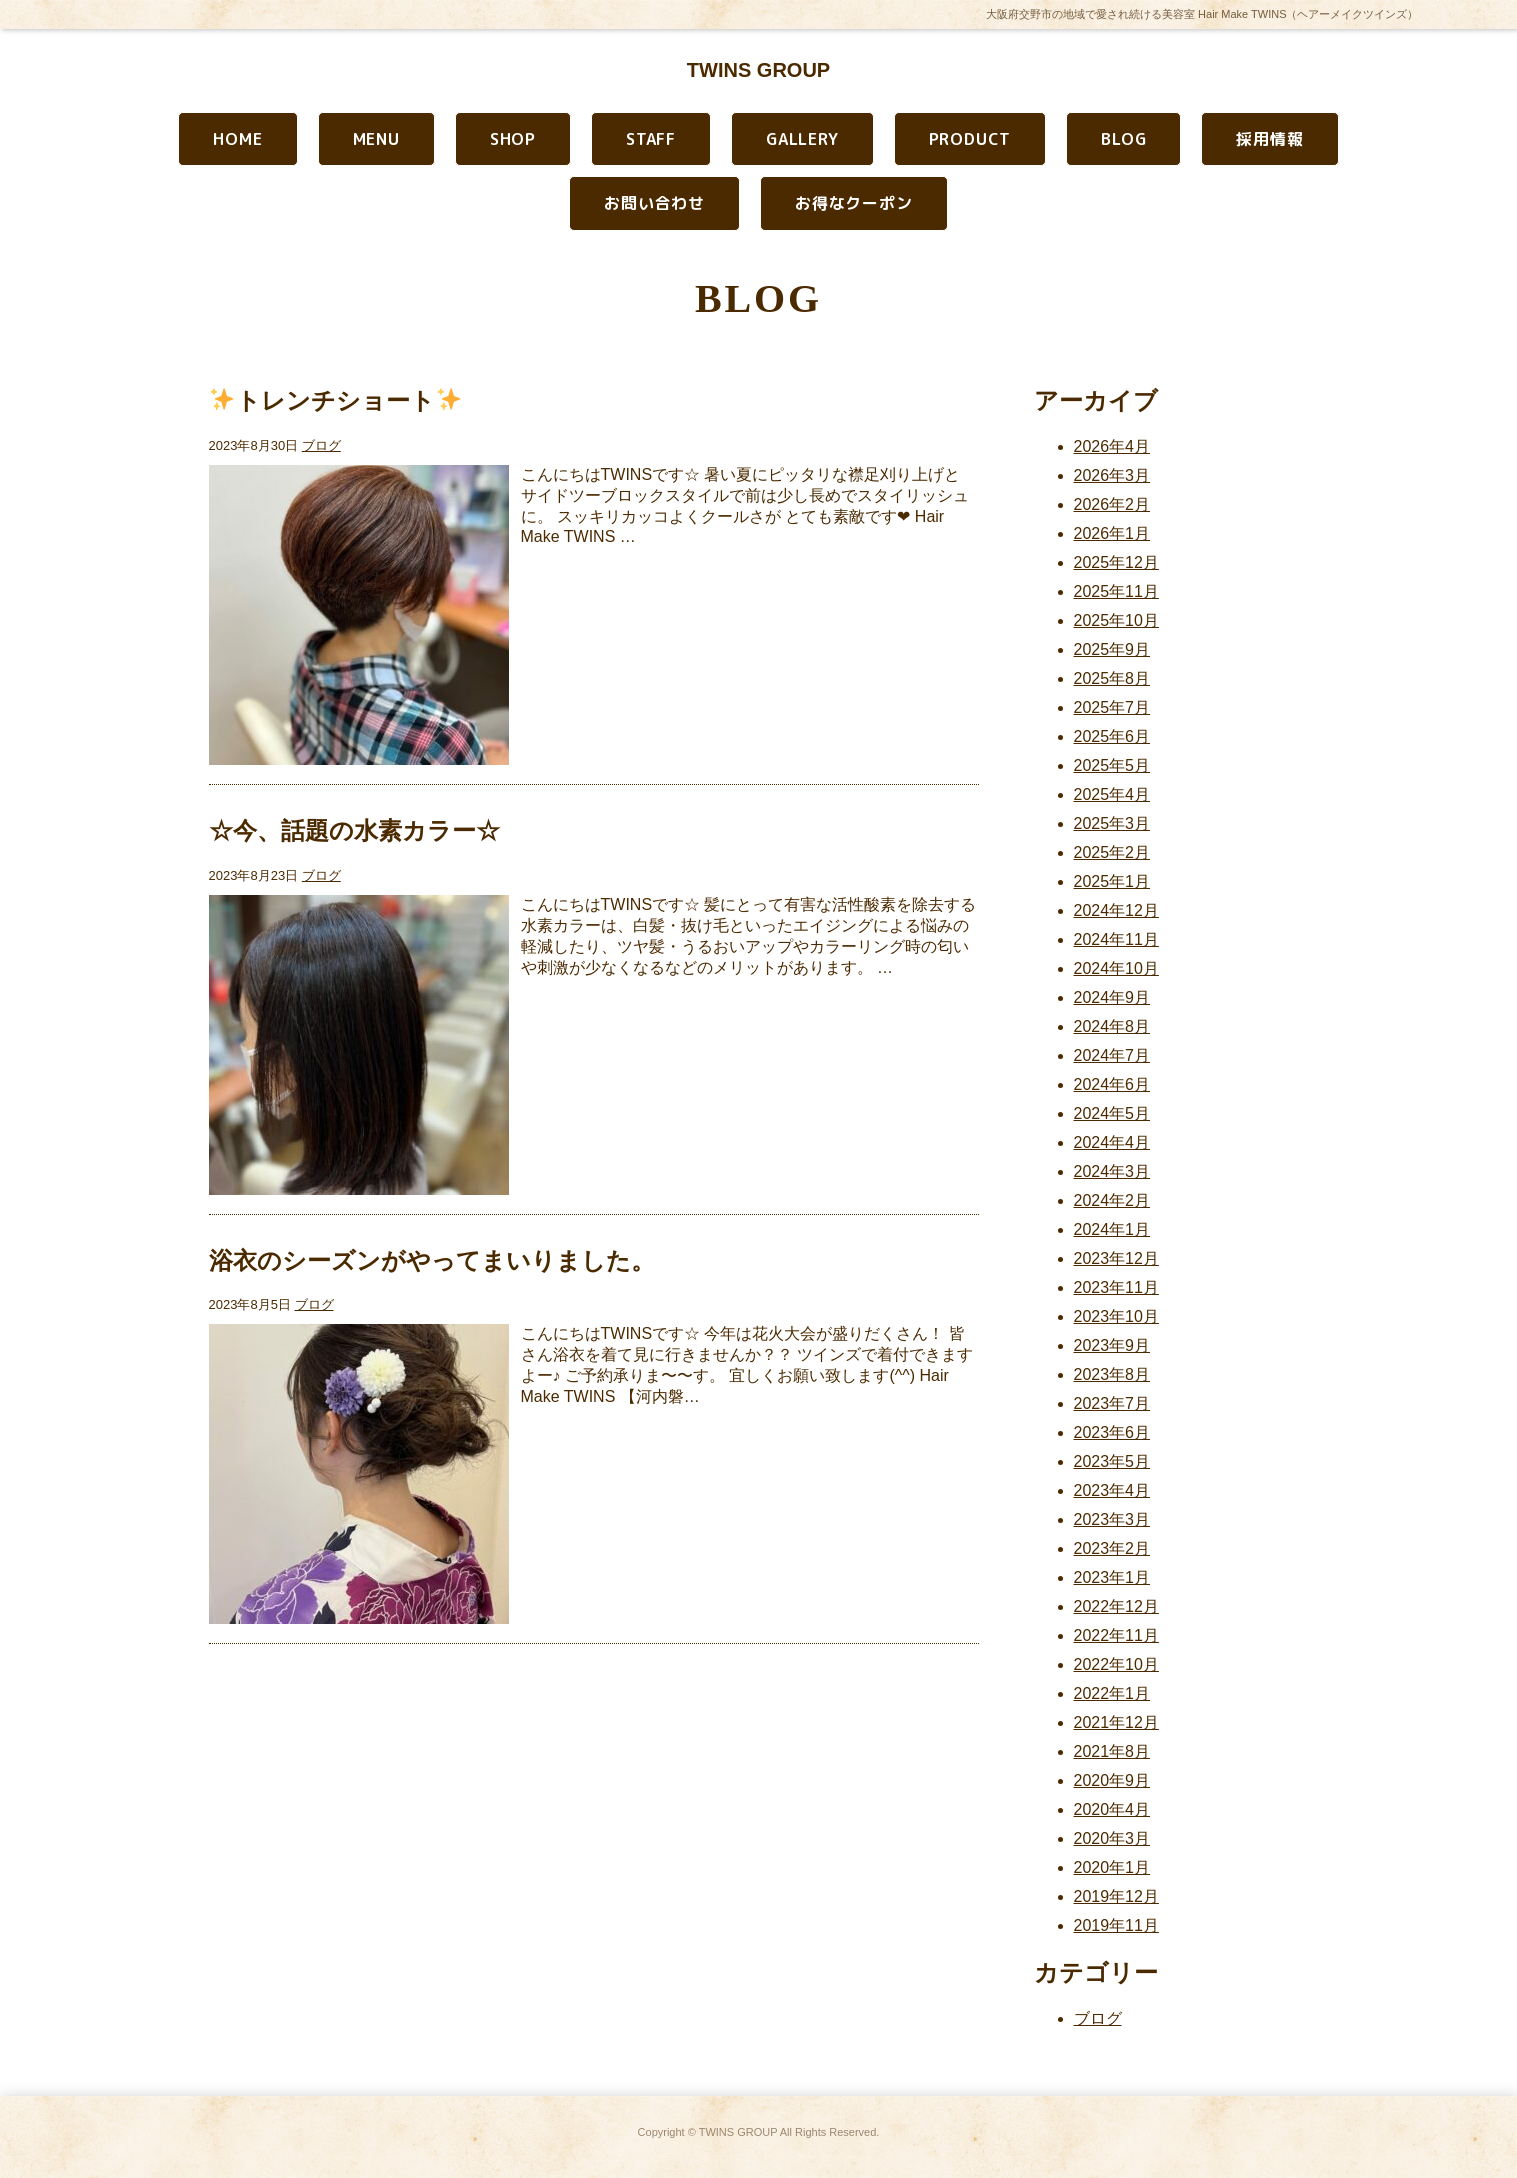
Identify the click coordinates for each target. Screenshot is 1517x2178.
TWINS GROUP (758, 70)
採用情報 (1269, 139)
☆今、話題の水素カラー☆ (354, 830)
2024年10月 (1116, 968)
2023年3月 (1112, 1519)
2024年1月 (1112, 1229)
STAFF (651, 139)
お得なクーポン (854, 203)
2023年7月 (1112, 1403)
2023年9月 (1112, 1345)
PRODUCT (970, 139)
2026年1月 (1112, 533)
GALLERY (802, 139)
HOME (237, 139)
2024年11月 (1116, 939)
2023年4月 (1112, 1490)
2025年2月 (1112, 852)
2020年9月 (1112, 1780)
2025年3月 (1112, 823)
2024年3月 (1112, 1171)
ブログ (321, 445)
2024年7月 (1112, 1055)
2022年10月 (1116, 1664)
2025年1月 (1112, 881)
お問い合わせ (654, 203)
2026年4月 (1112, 446)
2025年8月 (1112, 678)
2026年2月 (1112, 504)
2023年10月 (1116, 1316)
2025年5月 (1112, 765)
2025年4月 (1112, 794)
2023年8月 (1112, 1374)
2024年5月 (1112, 1113)
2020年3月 (1112, 1838)
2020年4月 (1112, 1809)
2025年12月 (1116, 562)
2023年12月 (1116, 1258)
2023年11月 (1116, 1287)
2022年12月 (1116, 1606)
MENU (376, 139)
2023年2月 (1112, 1548)
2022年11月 (1116, 1635)
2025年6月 (1112, 736)
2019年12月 (1116, 1896)
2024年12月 (1116, 910)
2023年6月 (1112, 1432)
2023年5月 (1112, 1461)
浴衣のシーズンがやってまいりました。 (432, 1260)
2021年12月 (1116, 1722)
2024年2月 (1112, 1200)
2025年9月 (1112, 649)
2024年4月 (1112, 1142)
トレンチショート (335, 400)
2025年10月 (1116, 620)
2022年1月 (1112, 1693)
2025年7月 (1112, 707)
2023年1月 (1112, 1577)
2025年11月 (1116, 591)
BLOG (1123, 139)
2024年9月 (1112, 997)
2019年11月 (1116, 1925)
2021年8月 (1112, 1751)
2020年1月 (1112, 1867)
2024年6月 (1112, 1084)
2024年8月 (1112, 1026)
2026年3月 (1112, 475)
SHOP (513, 139)
